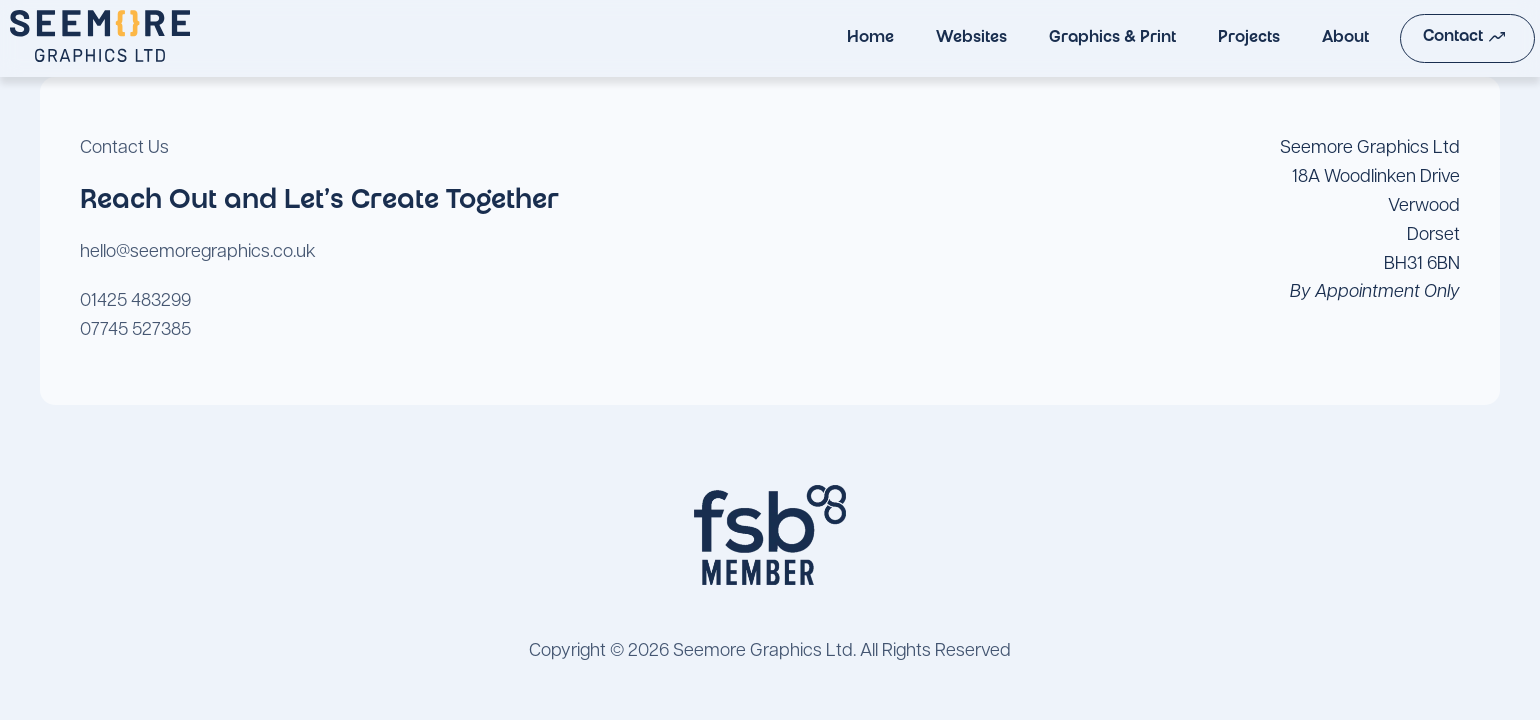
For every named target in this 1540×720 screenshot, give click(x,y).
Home (830, 38)
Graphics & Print (1072, 38)
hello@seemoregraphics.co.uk (198, 252)
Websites (931, 38)
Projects (1209, 38)
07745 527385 (135, 330)
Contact (1425, 37)
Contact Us (124, 148)
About (1305, 38)
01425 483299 (135, 301)
